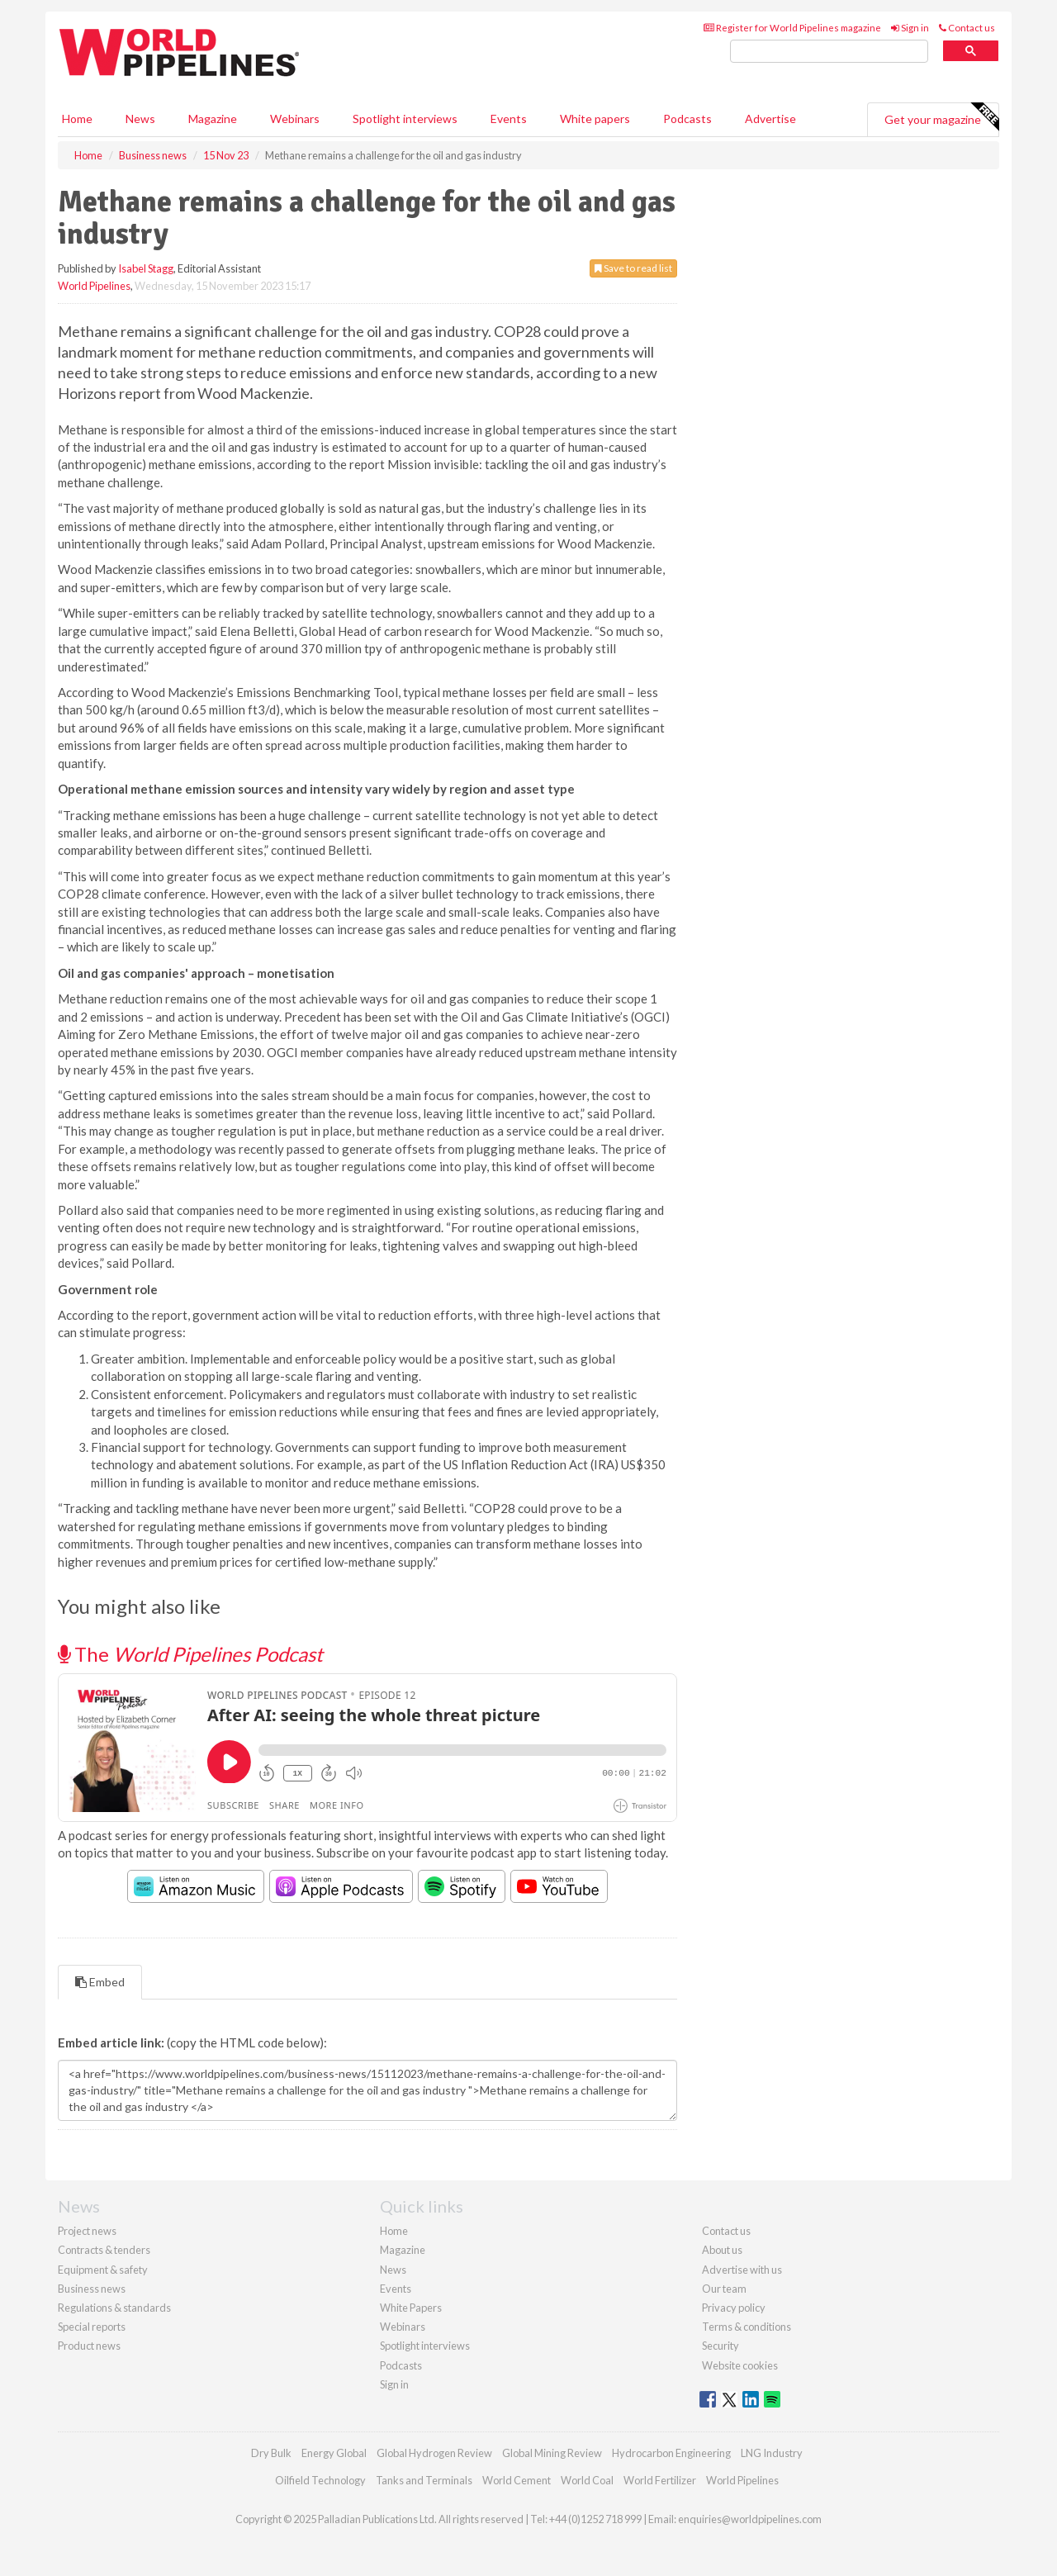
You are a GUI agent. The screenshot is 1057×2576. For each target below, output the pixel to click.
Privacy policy (733, 2307)
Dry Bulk (271, 2453)
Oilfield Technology (320, 2480)
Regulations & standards (114, 2307)
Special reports (92, 2326)
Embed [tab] (100, 1982)
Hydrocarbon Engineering (671, 2453)
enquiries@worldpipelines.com (750, 2519)
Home (77, 118)
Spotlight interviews (405, 118)
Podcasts (687, 118)
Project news (87, 2230)
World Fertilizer (659, 2480)
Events (509, 118)
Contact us (967, 27)
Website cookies (740, 2365)
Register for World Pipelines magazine (792, 27)
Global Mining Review (552, 2453)
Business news (92, 2288)
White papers (595, 118)
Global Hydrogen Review (434, 2453)
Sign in (910, 27)
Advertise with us (742, 2269)
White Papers (411, 2307)
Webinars (295, 118)
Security (720, 2345)
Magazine (212, 118)
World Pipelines (94, 285)
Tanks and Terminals (424, 2480)
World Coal (587, 2480)
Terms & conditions (746, 2326)
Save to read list (633, 268)
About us (722, 2249)
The (190, 1654)
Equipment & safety (103, 2269)
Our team (724, 2288)
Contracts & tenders (104, 2249)
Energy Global (334, 2453)
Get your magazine (941, 117)
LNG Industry (772, 2453)
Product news (89, 2345)
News (393, 2269)
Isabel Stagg (145, 268)
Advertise (770, 118)
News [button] (140, 118)
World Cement (516, 2480)
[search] (829, 52)
